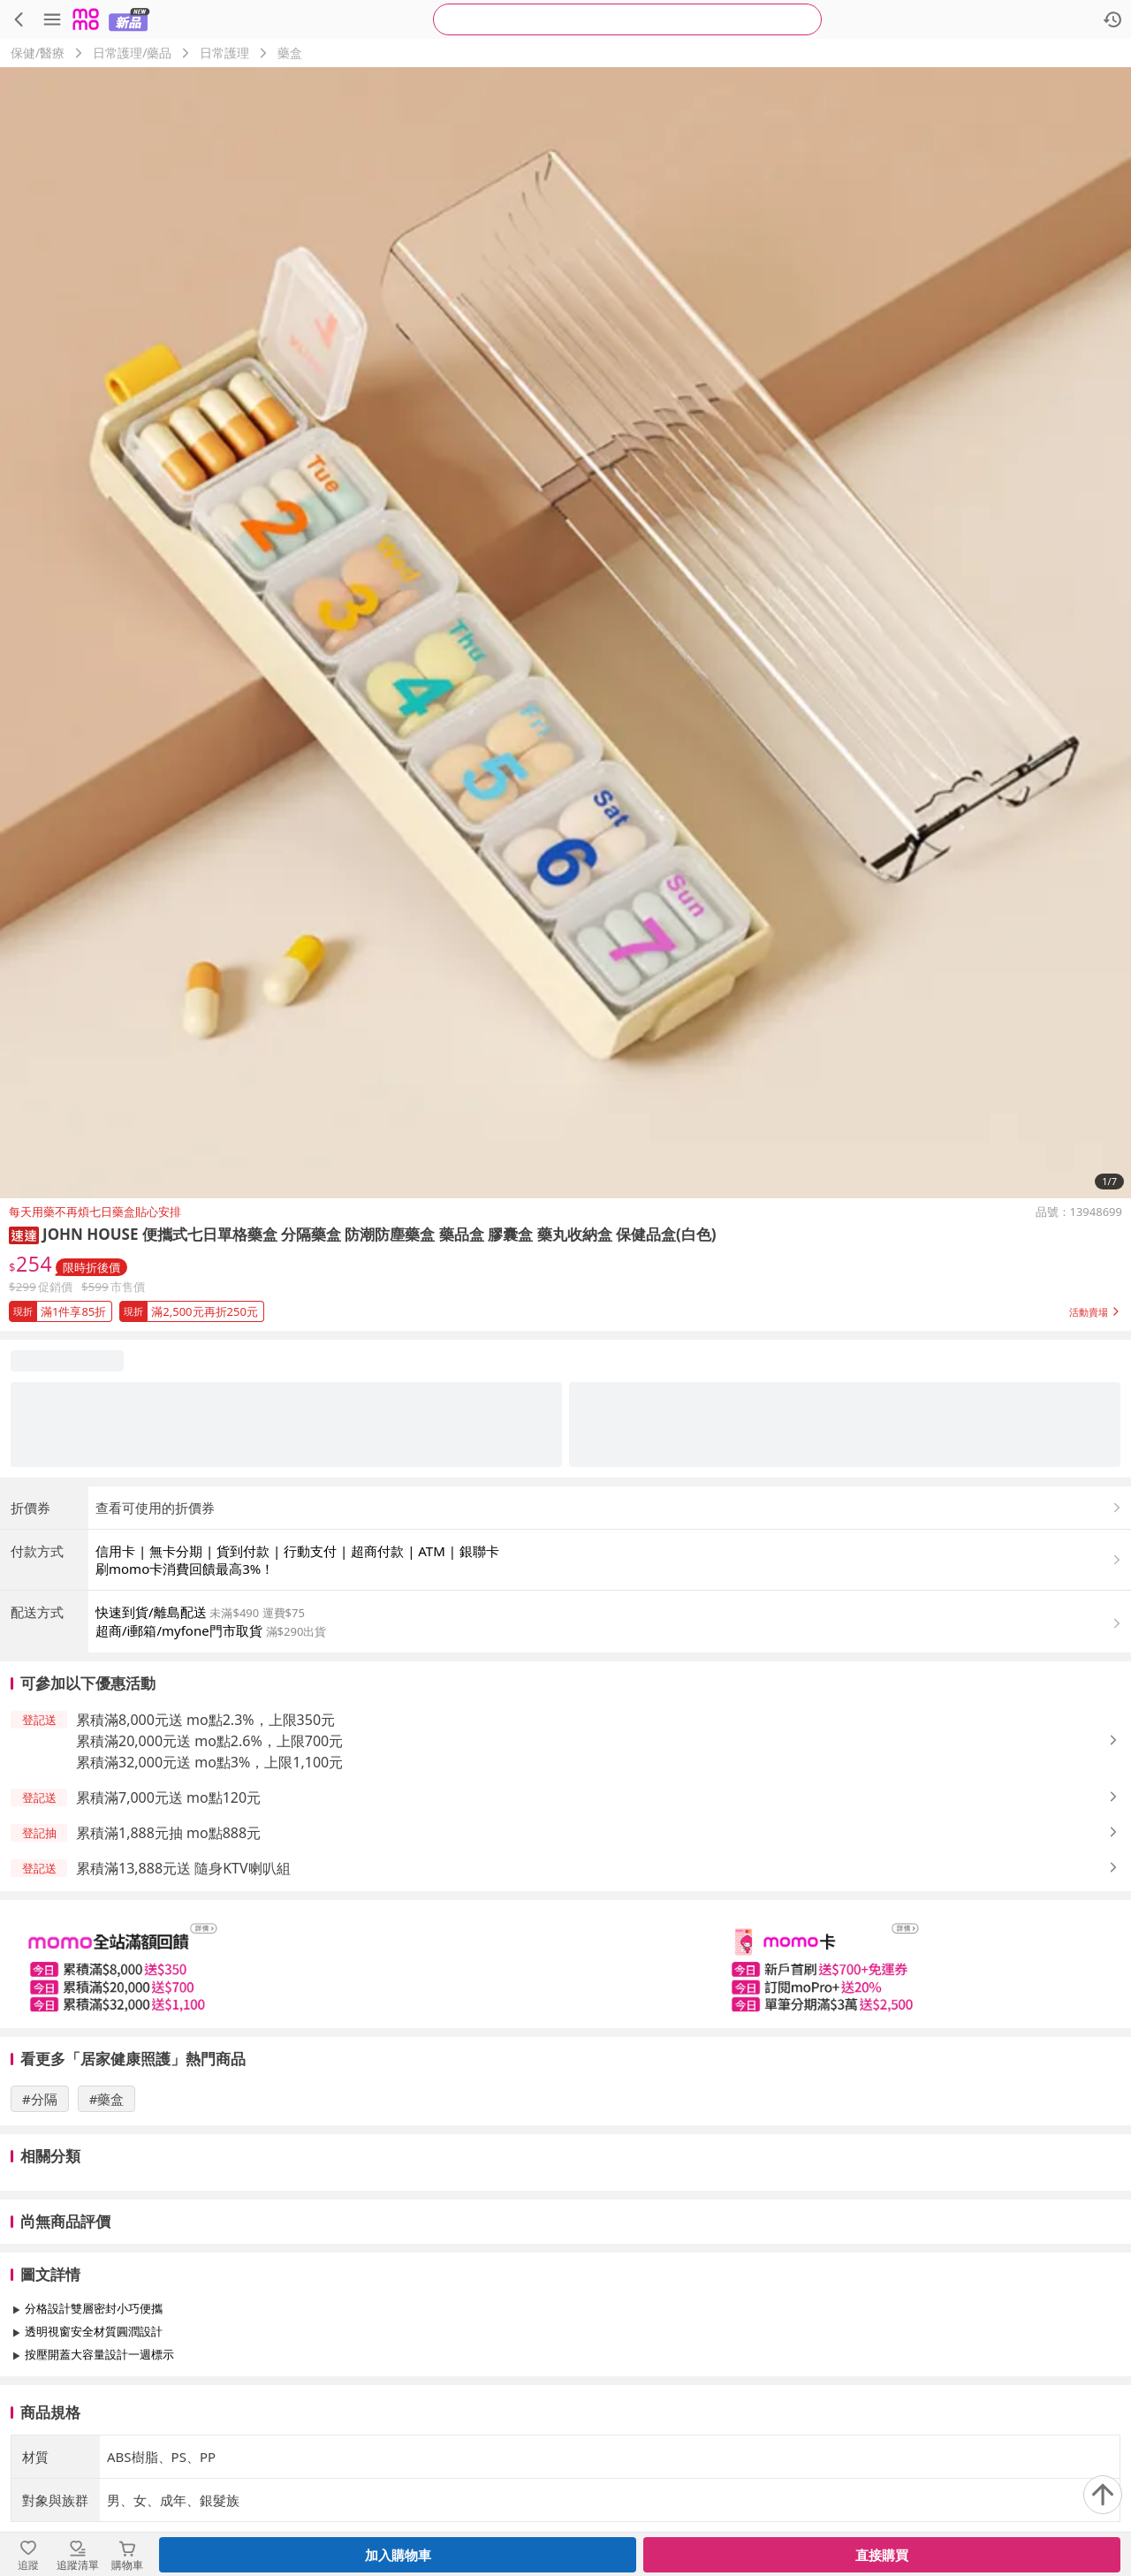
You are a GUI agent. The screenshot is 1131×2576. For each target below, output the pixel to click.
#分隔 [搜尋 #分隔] (39, 2099)
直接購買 (881, 2555)
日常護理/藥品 (132, 52)
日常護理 (224, 52)
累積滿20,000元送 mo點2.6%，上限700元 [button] (209, 1741)
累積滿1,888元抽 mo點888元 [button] (168, 1833)
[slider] (565, 1964)
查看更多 (565, 2394)
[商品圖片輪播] (565, 632)
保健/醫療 (38, 52)
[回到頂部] (1102, 2494)
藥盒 (289, 52)
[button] (24, 1234)
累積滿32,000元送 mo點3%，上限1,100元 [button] (209, 1762)
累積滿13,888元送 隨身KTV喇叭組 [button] (183, 1868)
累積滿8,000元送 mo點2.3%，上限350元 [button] (205, 1719)
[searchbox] (627, 19)
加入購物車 (398, 2555)
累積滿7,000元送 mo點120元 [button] (168, 1797)
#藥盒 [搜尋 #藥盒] (107, 2099)
